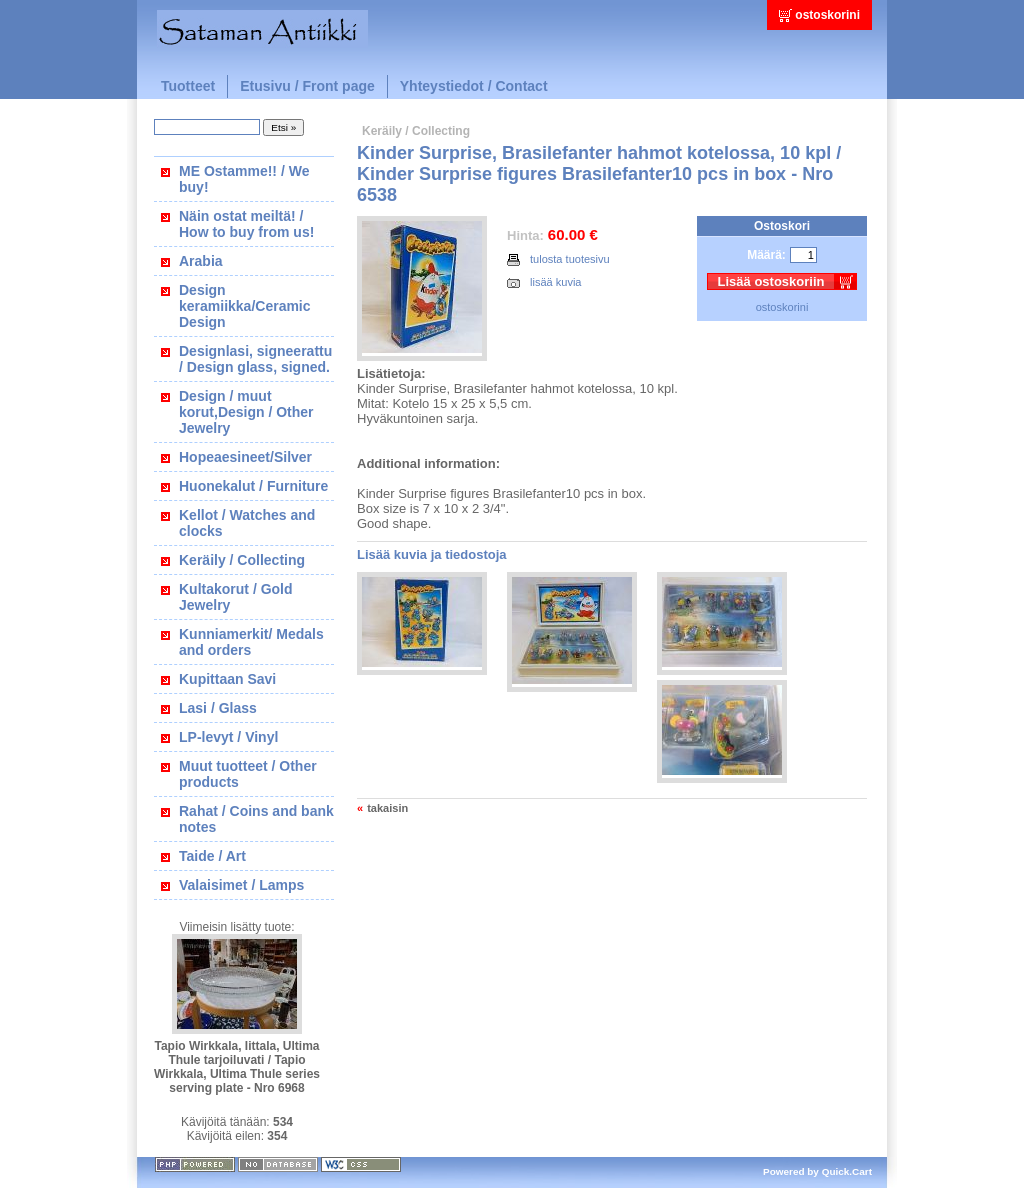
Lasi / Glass (218, 708)
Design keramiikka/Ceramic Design (245, 306)
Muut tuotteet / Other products (248, 774)
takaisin (387, 808)
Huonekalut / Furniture (253, 486)
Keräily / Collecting (242, 560)
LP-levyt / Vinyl (228, 737)
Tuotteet (188, 86)
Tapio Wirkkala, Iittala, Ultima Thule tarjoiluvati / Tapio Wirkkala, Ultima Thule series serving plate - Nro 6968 (237, 1067)
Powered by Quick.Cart (817, 1171)
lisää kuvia (544, 282)
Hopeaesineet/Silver (245, 457)
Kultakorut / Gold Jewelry (236, 597)
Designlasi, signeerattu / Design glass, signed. (255, 359)
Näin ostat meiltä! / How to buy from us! (246, 224)
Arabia (201, 261)
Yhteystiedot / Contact (474, 86)
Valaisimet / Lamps (241, 885)
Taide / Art (212, 856)
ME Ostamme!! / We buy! (244, 179)
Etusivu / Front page (307, 86)
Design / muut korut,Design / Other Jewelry (246, 412)
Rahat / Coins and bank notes (256, 819)
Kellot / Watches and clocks (247, 523)
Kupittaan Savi (227, 679)
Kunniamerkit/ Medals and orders (251, 642)
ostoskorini (827, 15)
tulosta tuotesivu (558, 259)
